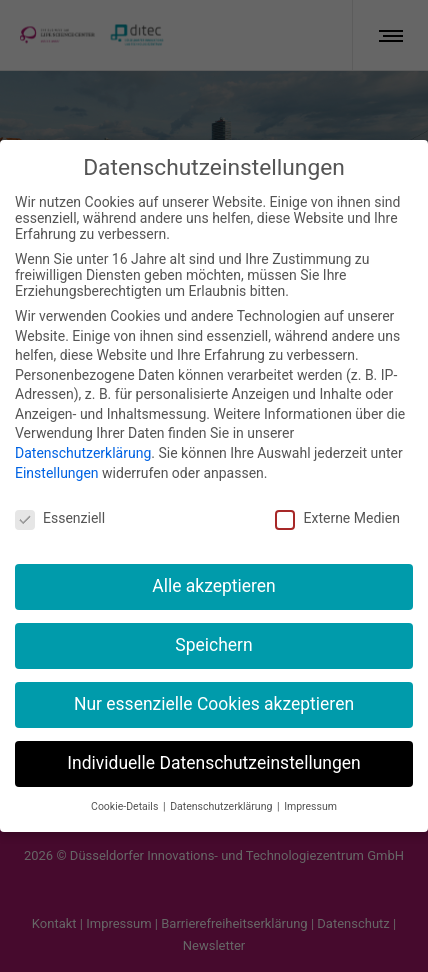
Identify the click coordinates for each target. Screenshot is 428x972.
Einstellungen (57, 453)
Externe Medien (337, 497)
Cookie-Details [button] (126, 786)
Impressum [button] (310, 786)
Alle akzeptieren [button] (214, 566)
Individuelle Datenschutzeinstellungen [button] (213, 743)
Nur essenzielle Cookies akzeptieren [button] (214, 684)
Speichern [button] (213, 625)
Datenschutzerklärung (83, 433)
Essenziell (60, 497)
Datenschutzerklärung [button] (222, 786)
